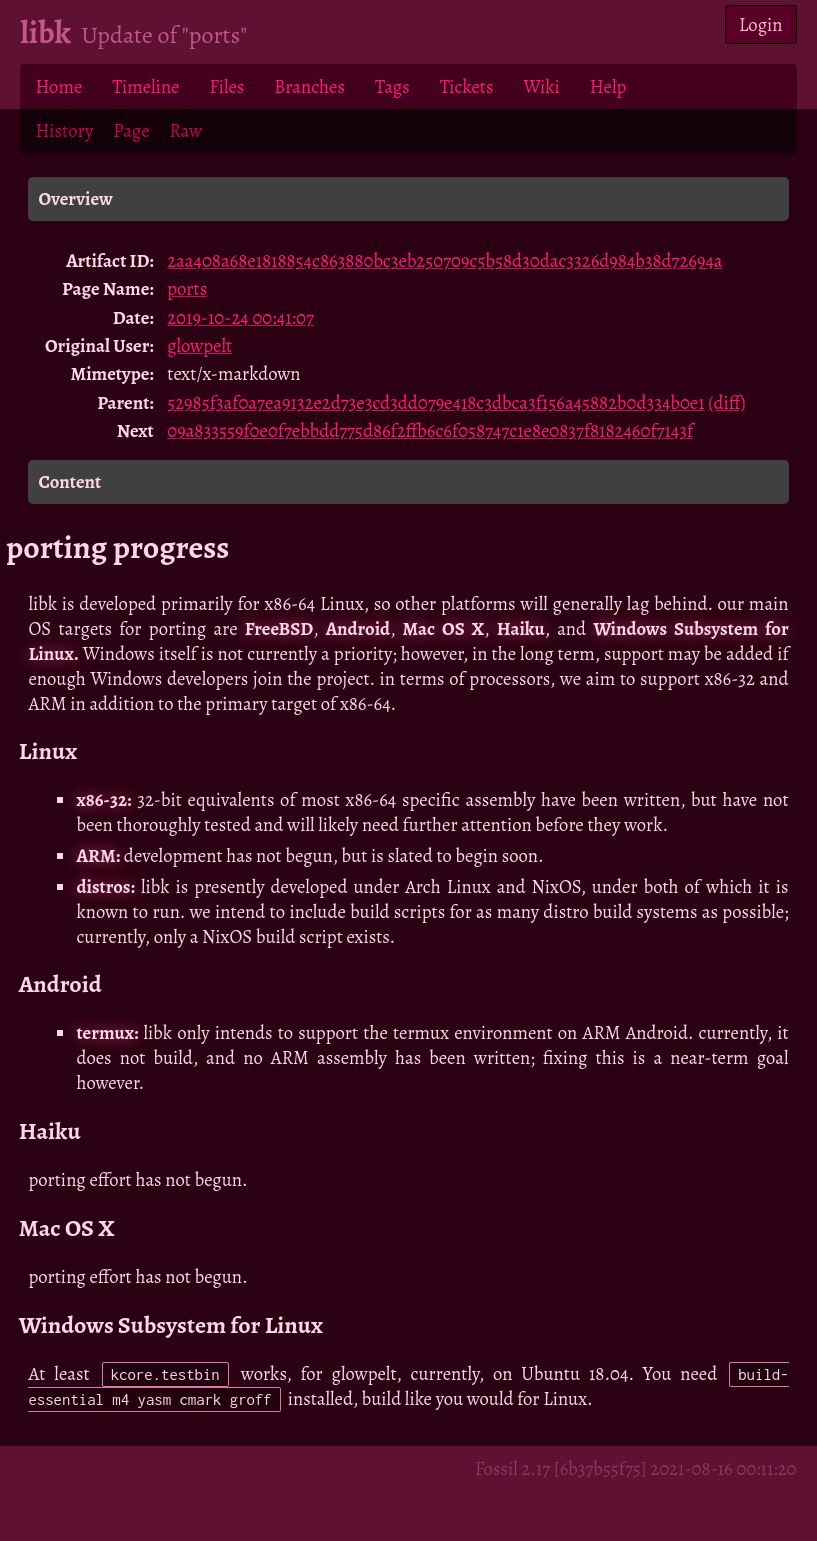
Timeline (145, 86)
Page (131, 130)
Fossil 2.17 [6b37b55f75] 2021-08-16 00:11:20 (636, 1468)
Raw (186, 130)
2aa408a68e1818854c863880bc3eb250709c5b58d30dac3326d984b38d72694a (444, 260)
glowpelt (199, 345)
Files (226, 86)
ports (187, 288)
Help (608, 86)
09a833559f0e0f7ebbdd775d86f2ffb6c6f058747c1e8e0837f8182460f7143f (430, 430)
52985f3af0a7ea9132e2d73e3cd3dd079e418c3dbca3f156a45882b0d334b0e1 (435, 402)
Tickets (467, 86)
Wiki (541, 86)
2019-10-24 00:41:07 (240, 317)
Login (761, 24)
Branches (309, 86)
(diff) (726, 402)
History (64, 130)
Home (58, 86)
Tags (392, 86)
